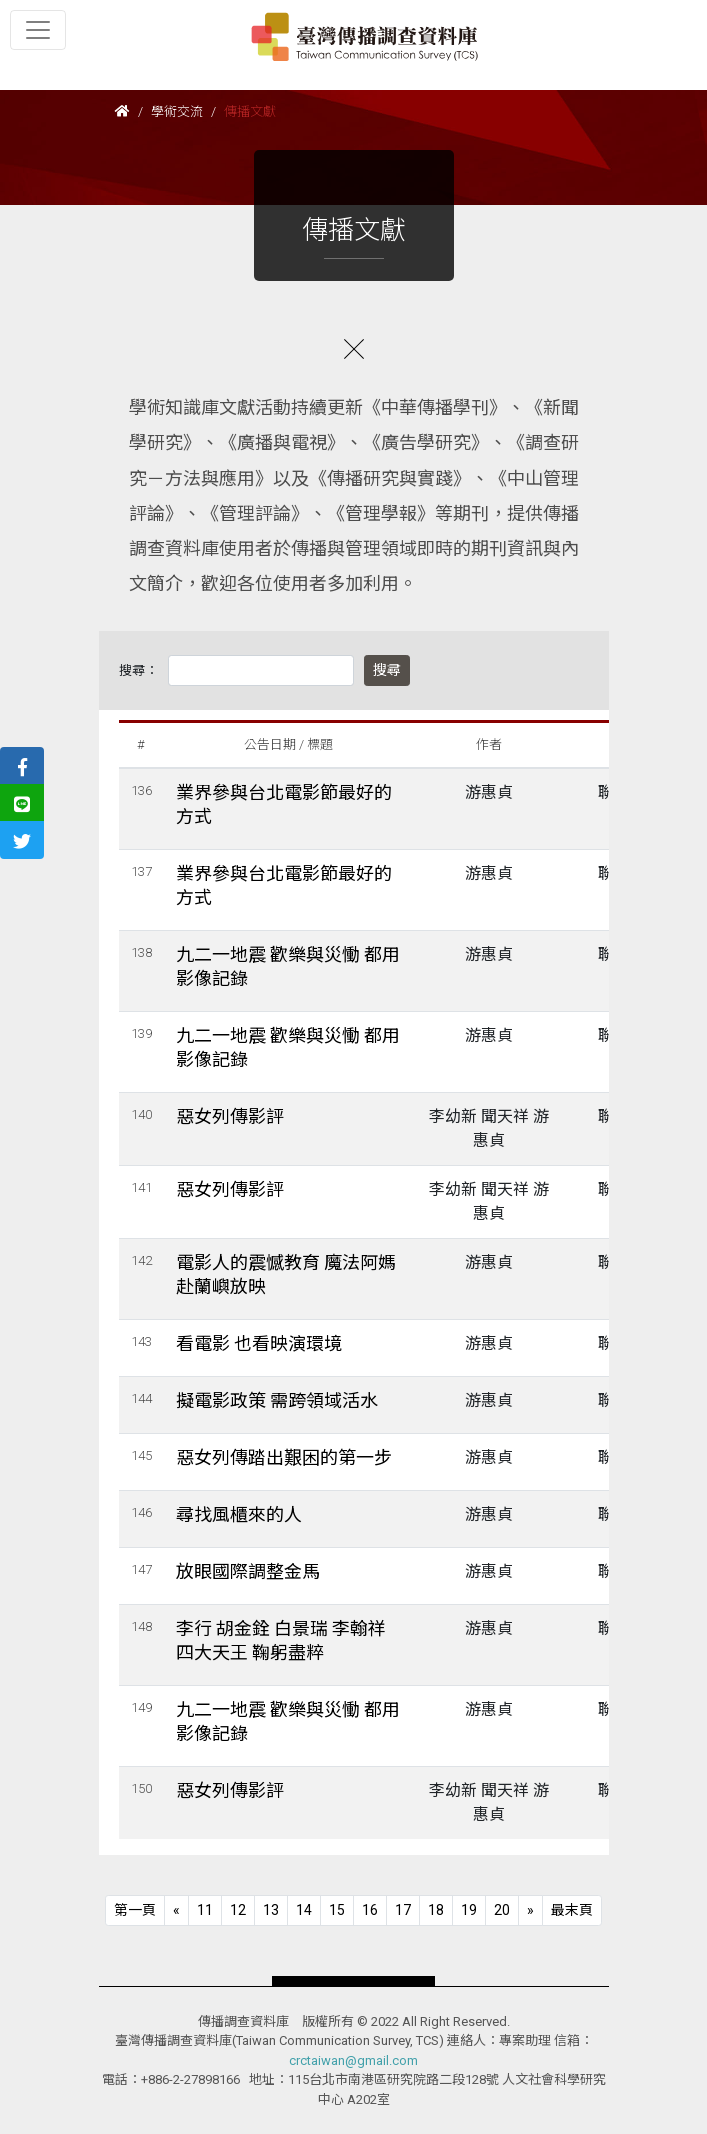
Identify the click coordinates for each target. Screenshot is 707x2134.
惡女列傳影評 (230, 1116)
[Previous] (135, 1910)
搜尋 (387, 670)
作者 (489, 744)
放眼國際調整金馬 (248, 1571)
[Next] (530, 1910)
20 (502, 1910)
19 (469, 1910)
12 (238, 1910)
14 (304, 1910)
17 (403, 1910)
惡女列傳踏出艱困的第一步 (284, 1457)
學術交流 (177, 111)
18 (436, 1910)
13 (271, 1910)
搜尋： (138, 670)
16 (370, 1910)
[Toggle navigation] (38, 30)
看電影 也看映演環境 (259, 1343)
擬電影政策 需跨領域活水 (277, 1400)
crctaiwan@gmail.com (353, 2060)
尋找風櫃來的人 (239, 1514)
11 (205, 1910)
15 (337, 1910)
